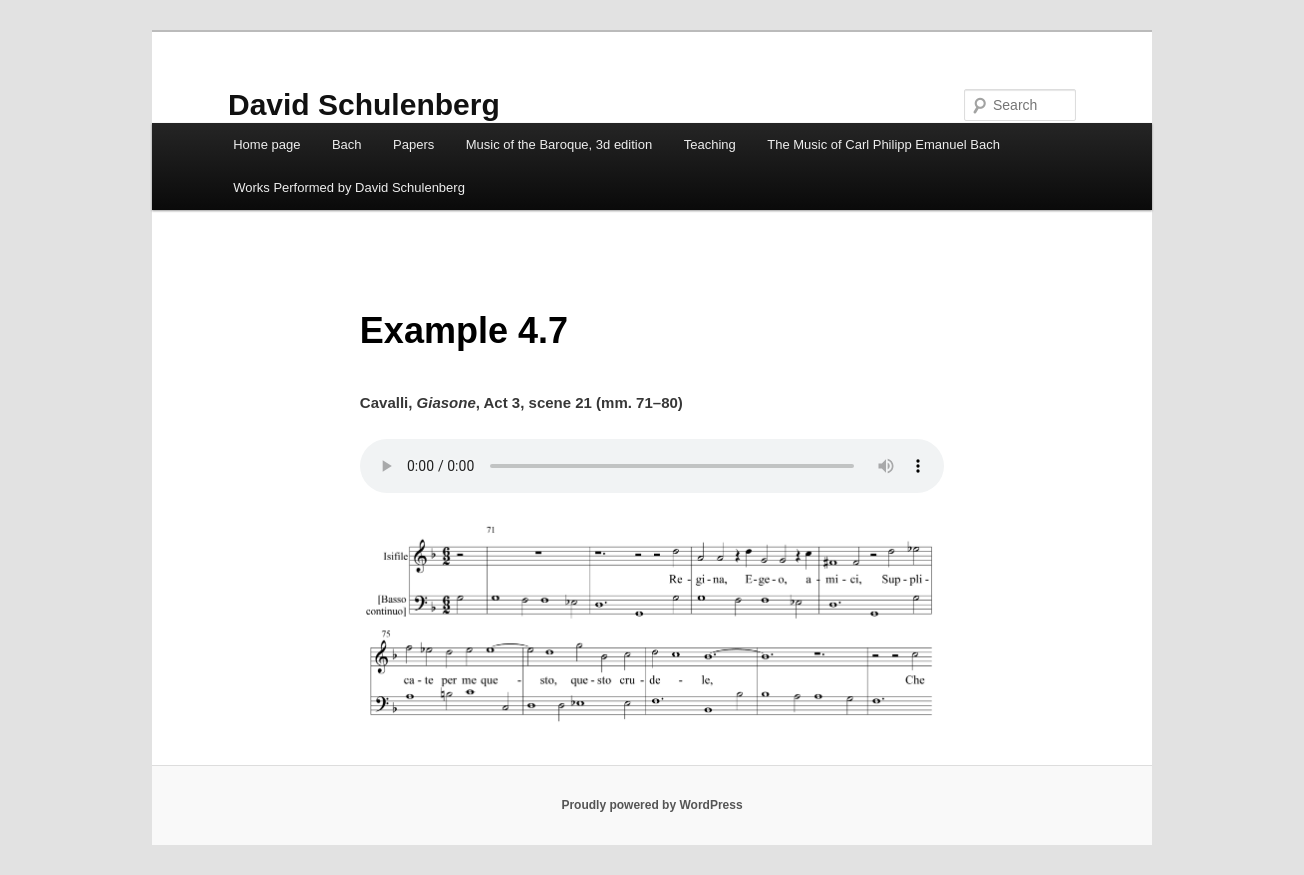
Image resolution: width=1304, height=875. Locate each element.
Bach (347, 144)
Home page (266, 144)
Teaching (710, 144)
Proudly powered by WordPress (651, 805)
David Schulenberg (364, 104)
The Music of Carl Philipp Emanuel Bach (883, 144)
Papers (413, 144)
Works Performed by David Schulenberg (349, 187)
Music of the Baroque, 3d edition (559, 144)
